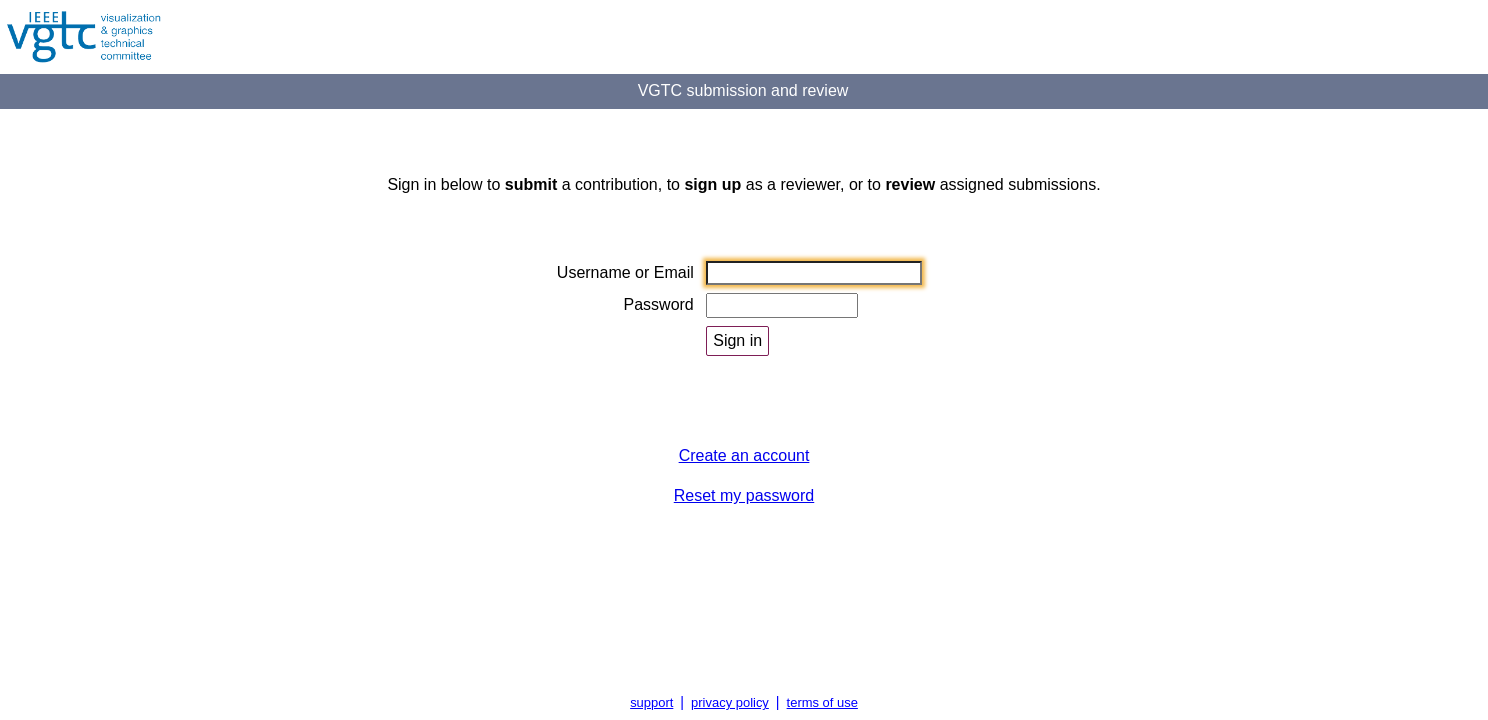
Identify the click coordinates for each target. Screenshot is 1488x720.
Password (659, 304)
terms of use (822, 702)
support (651, 702)
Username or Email (625, 272)
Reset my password (744, 495)
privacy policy (730, 702)
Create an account (744, 455)
